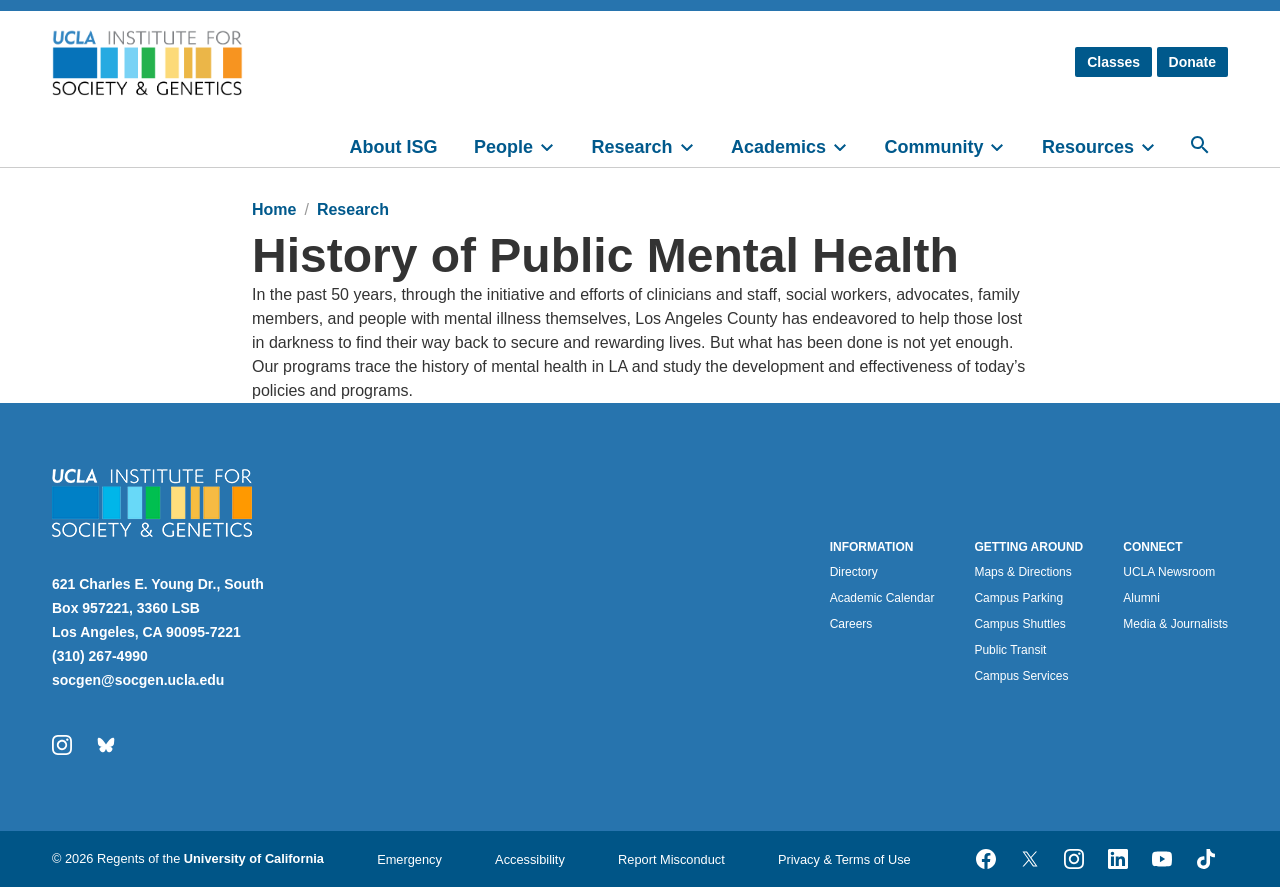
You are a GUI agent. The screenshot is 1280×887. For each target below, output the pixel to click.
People (503, 147)
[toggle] (556, 145)
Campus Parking (1018, 598)
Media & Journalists (1175, 624)
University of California (254, 858)
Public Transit (1010, 650)
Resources (1088, 147)
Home (274, 209)
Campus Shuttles (1019, 624)
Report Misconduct (671, 859)
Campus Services (1021, 676)
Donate (1192, 62)
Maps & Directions (1022, 572)
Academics (778, 147)
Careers (851, 624)
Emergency (409, 859)
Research (631, 147)
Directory (854, 572)
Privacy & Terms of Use (844, 859)
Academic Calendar (882, 598)
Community (933, 147)
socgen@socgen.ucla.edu (138, 680)
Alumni (1141, 598)
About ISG (394, 147)
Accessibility (530, 859)
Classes (1113, 62)
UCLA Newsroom (1169, 572)
